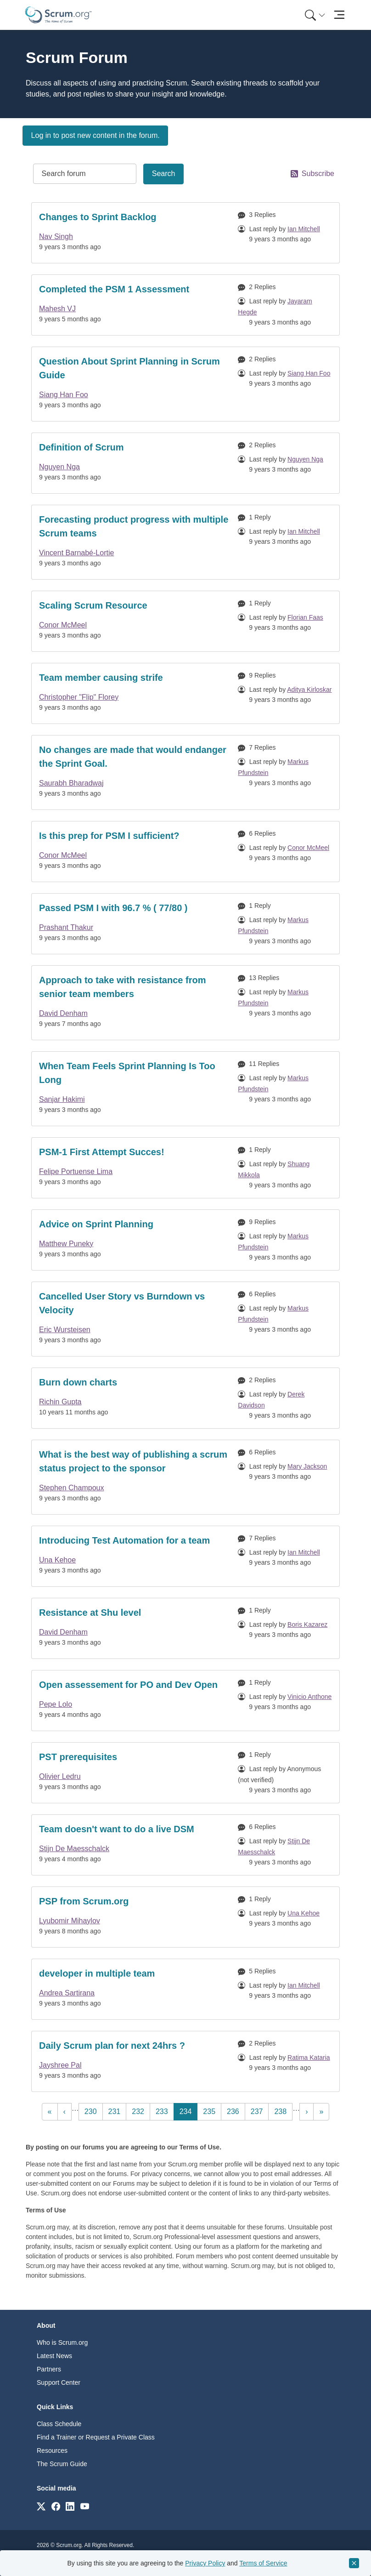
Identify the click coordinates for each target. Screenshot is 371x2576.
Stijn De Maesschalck (74, 1848)
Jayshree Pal (60, 2065)
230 (92, 2110)
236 (234, 2110)
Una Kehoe (57, 1560)
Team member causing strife (101, 677)
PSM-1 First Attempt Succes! (101, 1152)
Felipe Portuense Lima (75, 1171)
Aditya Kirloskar (309, 689)
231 (116, 2110)
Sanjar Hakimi (62, 1099)
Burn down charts (78, 1382)
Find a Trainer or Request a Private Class (96, 2437)
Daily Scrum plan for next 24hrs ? (112, 2045)
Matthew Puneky (66, 1244)
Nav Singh (56, 236)
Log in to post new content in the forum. (95, 135)
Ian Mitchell (303, 229)
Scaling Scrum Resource (93, 605)
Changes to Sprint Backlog (98, 217)
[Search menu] (315, 15)
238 (282, 2110)
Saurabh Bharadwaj (71, 783)
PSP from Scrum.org (84, 1901)
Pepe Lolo (55, 1704)
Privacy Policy (205, 2563)
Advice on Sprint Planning (96, 1224)
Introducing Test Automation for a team (124, 1540)
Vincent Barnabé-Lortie (76, 553)
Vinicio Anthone (309, 1696)
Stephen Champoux (71, 1488)
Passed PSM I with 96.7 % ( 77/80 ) (113, 908)
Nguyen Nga (59, 467)
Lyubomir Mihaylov (69, 1921)
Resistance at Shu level (90, 1612)
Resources (52, 2450)
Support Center (58, 2382)
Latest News (54, 2355)
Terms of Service (263, 2563)
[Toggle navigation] (339, 15)
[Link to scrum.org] (41, 2506)
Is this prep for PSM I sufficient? (109, 836)
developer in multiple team (97, 1973)
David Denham (63, 1013)
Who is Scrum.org (62, 2342)
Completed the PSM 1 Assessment (114, 289)
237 (258, 2110)
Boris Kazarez (307, 1624)
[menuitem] (314, 15)
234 (188, 2110)
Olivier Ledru (60, 1776)
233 (163, 2110)
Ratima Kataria (308, 2057)
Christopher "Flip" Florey (78, 697)
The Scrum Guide (62, 2464)
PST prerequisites (78, 1757)
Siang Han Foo (63, 395)
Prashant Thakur (66, 927)
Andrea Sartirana (67, 1993)
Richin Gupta (60, 1402)
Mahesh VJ (57, 309)
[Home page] (58, 15)
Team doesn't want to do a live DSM (116, 1829)
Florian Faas (305, 617)
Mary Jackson (307, 1466)
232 (139, 2110)
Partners (49, 2369)
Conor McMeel (63, 625)
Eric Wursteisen (64, 1330)
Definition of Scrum (81, 447)
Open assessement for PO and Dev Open (128, 1685)
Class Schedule (59, 2424)
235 (210, 2110)
